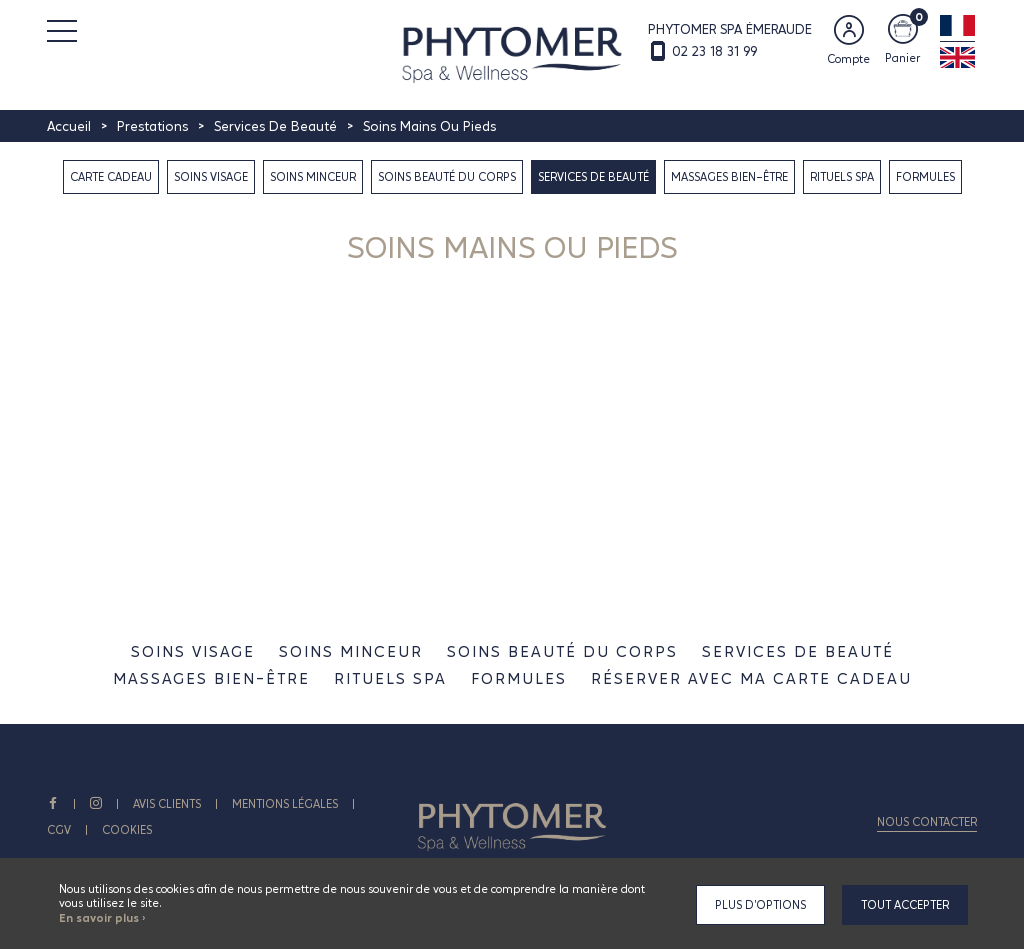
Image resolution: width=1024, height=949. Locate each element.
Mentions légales (285, 804)
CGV (59, 830)
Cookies (127, 830)
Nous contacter (927, 822)
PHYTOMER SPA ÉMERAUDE (730, 29)
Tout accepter (905, 905)
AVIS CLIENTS (167, 804)
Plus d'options (760, 905)
